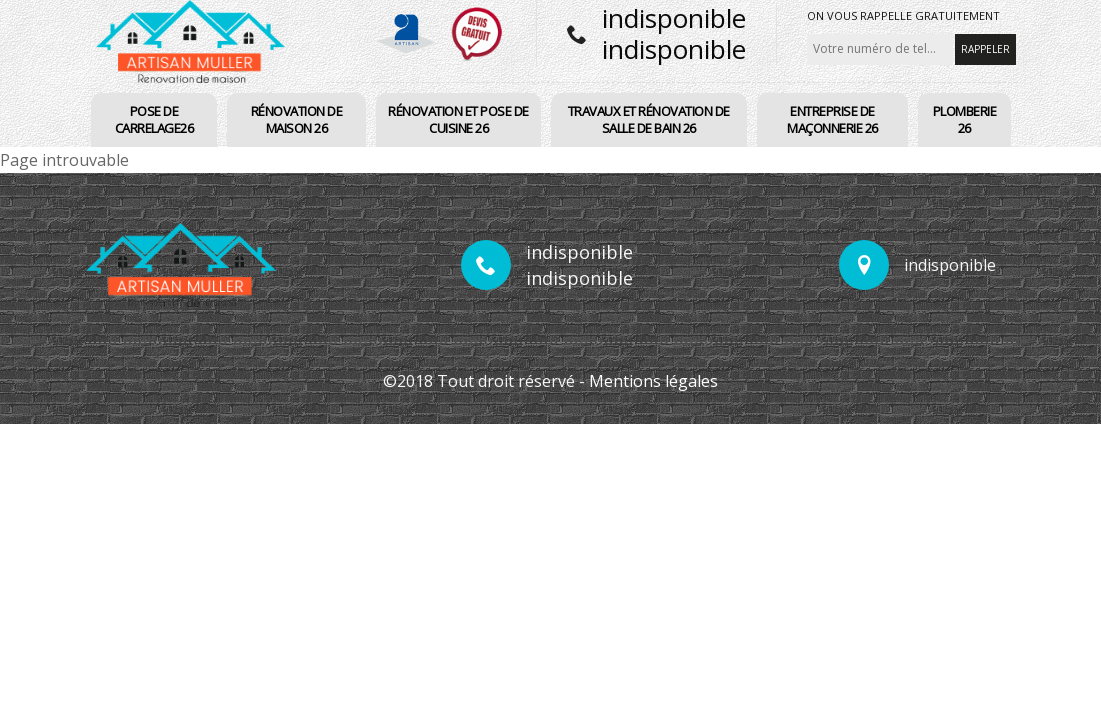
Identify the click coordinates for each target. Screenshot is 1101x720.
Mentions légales (653, 381)
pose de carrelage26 (154, 119)
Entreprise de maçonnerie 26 (832, 119)
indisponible (674, 18)
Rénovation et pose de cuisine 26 (458, 119)
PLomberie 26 (965, 119)
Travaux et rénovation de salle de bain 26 (649, 119)
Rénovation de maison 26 (297, 119)
